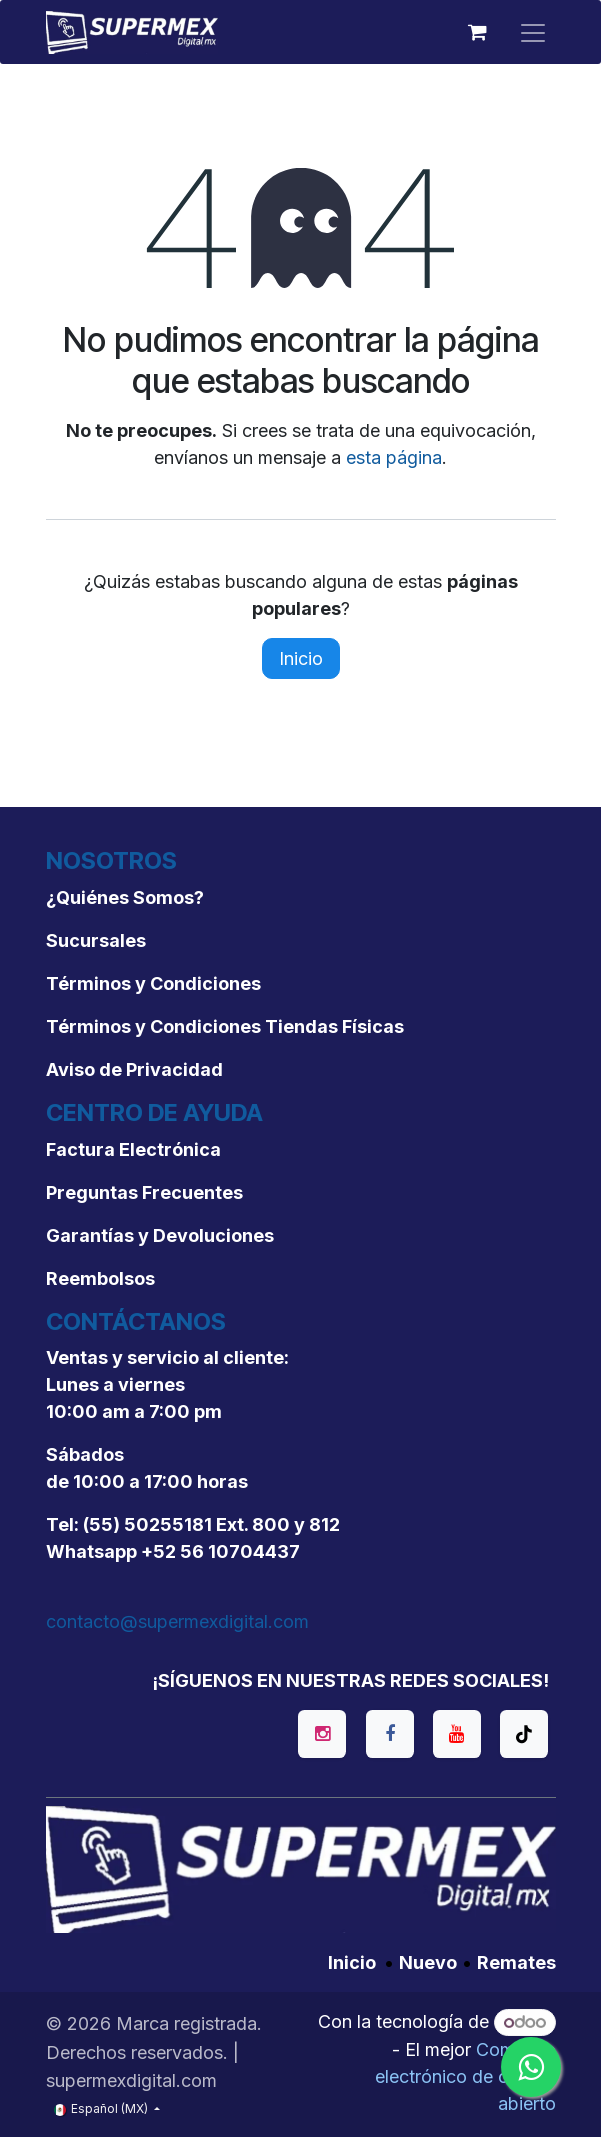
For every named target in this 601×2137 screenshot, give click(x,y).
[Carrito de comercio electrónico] (478, 32)
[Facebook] (390, 1734)
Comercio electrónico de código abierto (465, 2076)
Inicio (301, 658)
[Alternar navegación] (533, 32)
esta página (394, 457)
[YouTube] (457, 1734)
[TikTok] (524, 1734)
